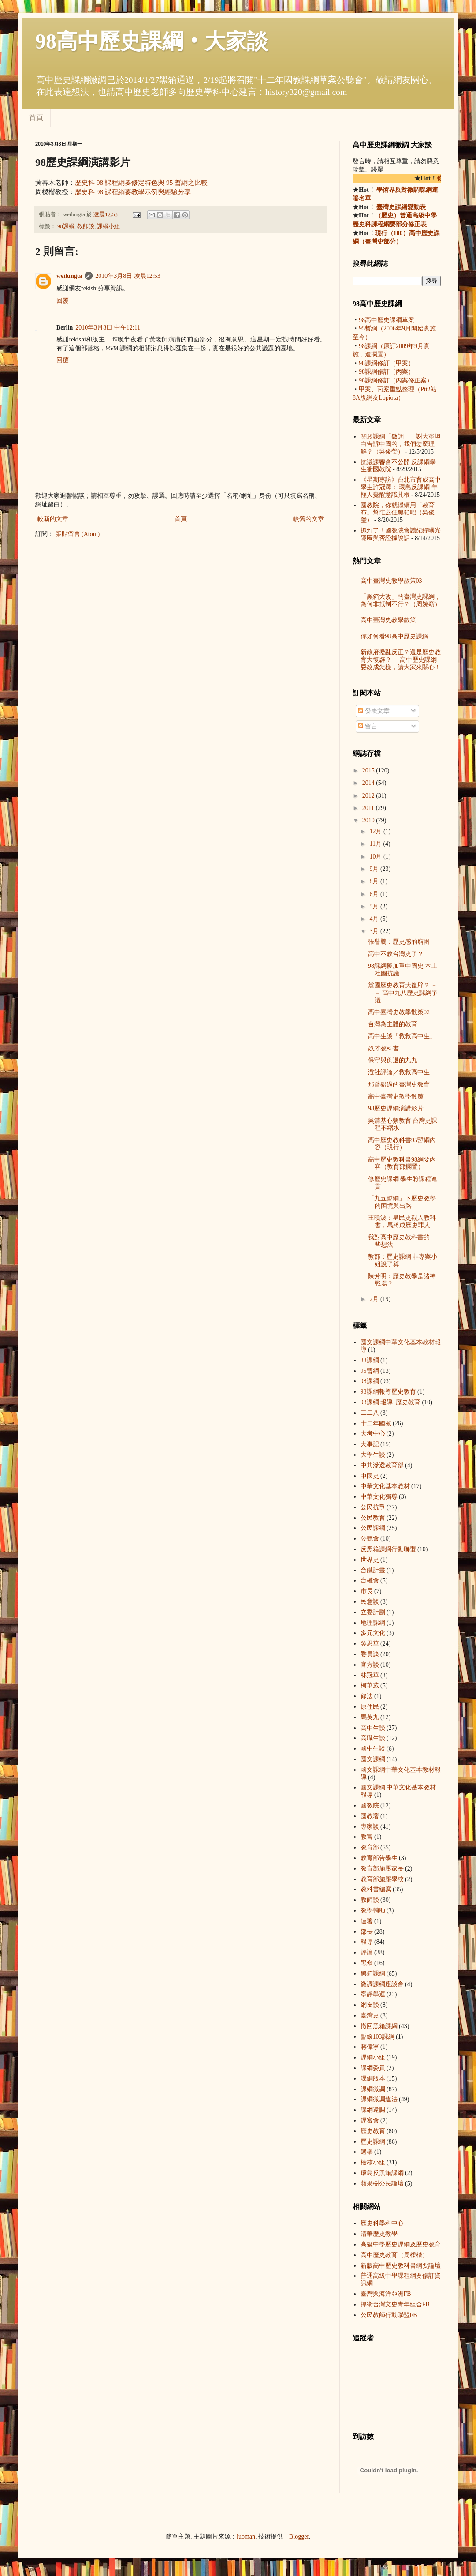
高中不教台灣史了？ (396, 954)
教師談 (85, 226)
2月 (374, 1299)
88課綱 (370, 1360)
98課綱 (65, 226)
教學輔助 (373, 1910)
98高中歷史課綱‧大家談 (151, 41)
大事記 (370, 1444)
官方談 (370, 1664)
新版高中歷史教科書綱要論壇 (401, 2265)
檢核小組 (373, 2162)
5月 (374, 906)
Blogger (299, 2536)
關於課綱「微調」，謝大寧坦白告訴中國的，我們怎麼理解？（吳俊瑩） (401, 444)
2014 (369, 783)
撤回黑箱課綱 (379, 2026)
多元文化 (373, 1633)
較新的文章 (52, 519)
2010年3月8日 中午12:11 (107, 327)
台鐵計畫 (373, 1570)
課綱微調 (373, 2089)
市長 (367, 1591)
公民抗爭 (373, 1507)
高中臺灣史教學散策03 (391, 580)
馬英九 (370, 1717)
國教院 (370, 1805)
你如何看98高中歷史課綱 (394, 636)
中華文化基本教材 (385, 1486)
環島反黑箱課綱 (382, 2173)
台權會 (370, 1580)
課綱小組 (108, 226)
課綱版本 (373, 2078)
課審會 (370, 2120)
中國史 (370, 1476)
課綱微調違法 (379, 2099)
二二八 (370, 1413)
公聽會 (370, 1538)
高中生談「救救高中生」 (402, 1036)
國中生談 (373, 1748)
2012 (369, 795)
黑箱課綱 (373, 1973)
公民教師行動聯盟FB (389, 2315)
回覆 (62, 300)
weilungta (69, 276)
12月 (376, 831)
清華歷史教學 (379, 2234)
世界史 (370, 1559)
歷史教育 (373, 2131)
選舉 (367, 2152)
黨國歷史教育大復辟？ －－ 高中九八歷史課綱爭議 (403, 993)
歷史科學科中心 (382, 2223)
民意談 (370, 1601)
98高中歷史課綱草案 (386, 320)
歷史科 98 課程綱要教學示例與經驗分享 (133, 191)
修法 (367, 1696)
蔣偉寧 (370, 2047)
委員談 (370, 1654)
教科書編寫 (376, 1889)
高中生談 (373, 1728)
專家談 (370, 1826)
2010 (369, 820)
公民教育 (373, 1518)
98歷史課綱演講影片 (396, 1108)
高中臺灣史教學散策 (388, 620)
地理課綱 (373, 1623)
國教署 (370, 1816)
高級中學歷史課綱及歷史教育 (401, 2244)
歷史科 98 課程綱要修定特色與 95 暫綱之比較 (141, 182)
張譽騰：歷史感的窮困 (399, 941)
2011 (369, 808)
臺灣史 (370, 2015)
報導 (367, 1942)
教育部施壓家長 (382, 1868)
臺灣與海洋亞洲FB (386, 2294)
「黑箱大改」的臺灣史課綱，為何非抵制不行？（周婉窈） (401, 600)
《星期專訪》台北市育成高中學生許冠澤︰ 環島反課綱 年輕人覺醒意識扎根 (401, 487)
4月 (374, 918)
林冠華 (370, 1675)
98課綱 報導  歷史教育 (388, 1391)
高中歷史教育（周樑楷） (394, 2255)
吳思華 (370, 1643)
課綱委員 (373, 2068)
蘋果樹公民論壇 (382, 2183)
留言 (367, 726)
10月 (376, 856)
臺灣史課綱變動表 (400, 207)
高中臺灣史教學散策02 (399, 1012)
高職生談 (373, 1738)
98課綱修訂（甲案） (386, 363)
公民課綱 (373, 1528)
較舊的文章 (308, 519)
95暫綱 (370, 1371)
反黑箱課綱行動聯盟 (388, 1549)
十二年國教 (376, 1423)
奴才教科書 (383, 1048)
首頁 (36, 117)
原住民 (370, 1706)
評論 (367, 1952)
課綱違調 (373, 2110)
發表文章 (374, 711)
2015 (369, 770)
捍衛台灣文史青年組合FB (395, 2304)
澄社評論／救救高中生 (399, 1072)
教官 (367, 1837)
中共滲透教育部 (382, 1465)
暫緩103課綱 (377, 2036)
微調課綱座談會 (382, 1984)
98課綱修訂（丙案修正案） (396, 380)
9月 (374, 869)
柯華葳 (370, 1685)
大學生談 (373, 1454)
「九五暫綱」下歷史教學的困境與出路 (402, 1202)
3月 (374, 931)
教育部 (370, 1847)
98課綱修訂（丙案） (386, 371)
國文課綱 (373, 1759)
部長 (367, 1931)
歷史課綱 (373, 2141)
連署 (367, 1921)
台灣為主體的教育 (392, 1024)
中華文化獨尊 (379, 1496)
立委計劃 (373, 1612)
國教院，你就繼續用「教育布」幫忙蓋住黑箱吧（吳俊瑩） (398, 513)
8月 (374, 881)
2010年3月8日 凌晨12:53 (127, 276)
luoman (246, 2536)
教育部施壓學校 (382, 1879)
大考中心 (373, 1433)
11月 (376, 843)
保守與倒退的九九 (392, 1060)
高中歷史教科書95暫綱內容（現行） (402, 1144)
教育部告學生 (379, 1858)
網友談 (370, 2005)
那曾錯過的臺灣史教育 (399, 1084)
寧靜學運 (373, 1994)
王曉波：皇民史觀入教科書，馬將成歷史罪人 (402, 1222)
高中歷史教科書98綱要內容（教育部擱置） (402, 1163)
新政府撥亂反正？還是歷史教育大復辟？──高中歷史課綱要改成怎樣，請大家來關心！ (401, 660)
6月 (374, 894)
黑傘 (367, 1963)
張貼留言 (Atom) (78, 534)
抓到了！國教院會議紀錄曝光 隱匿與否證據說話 (401, 534)
